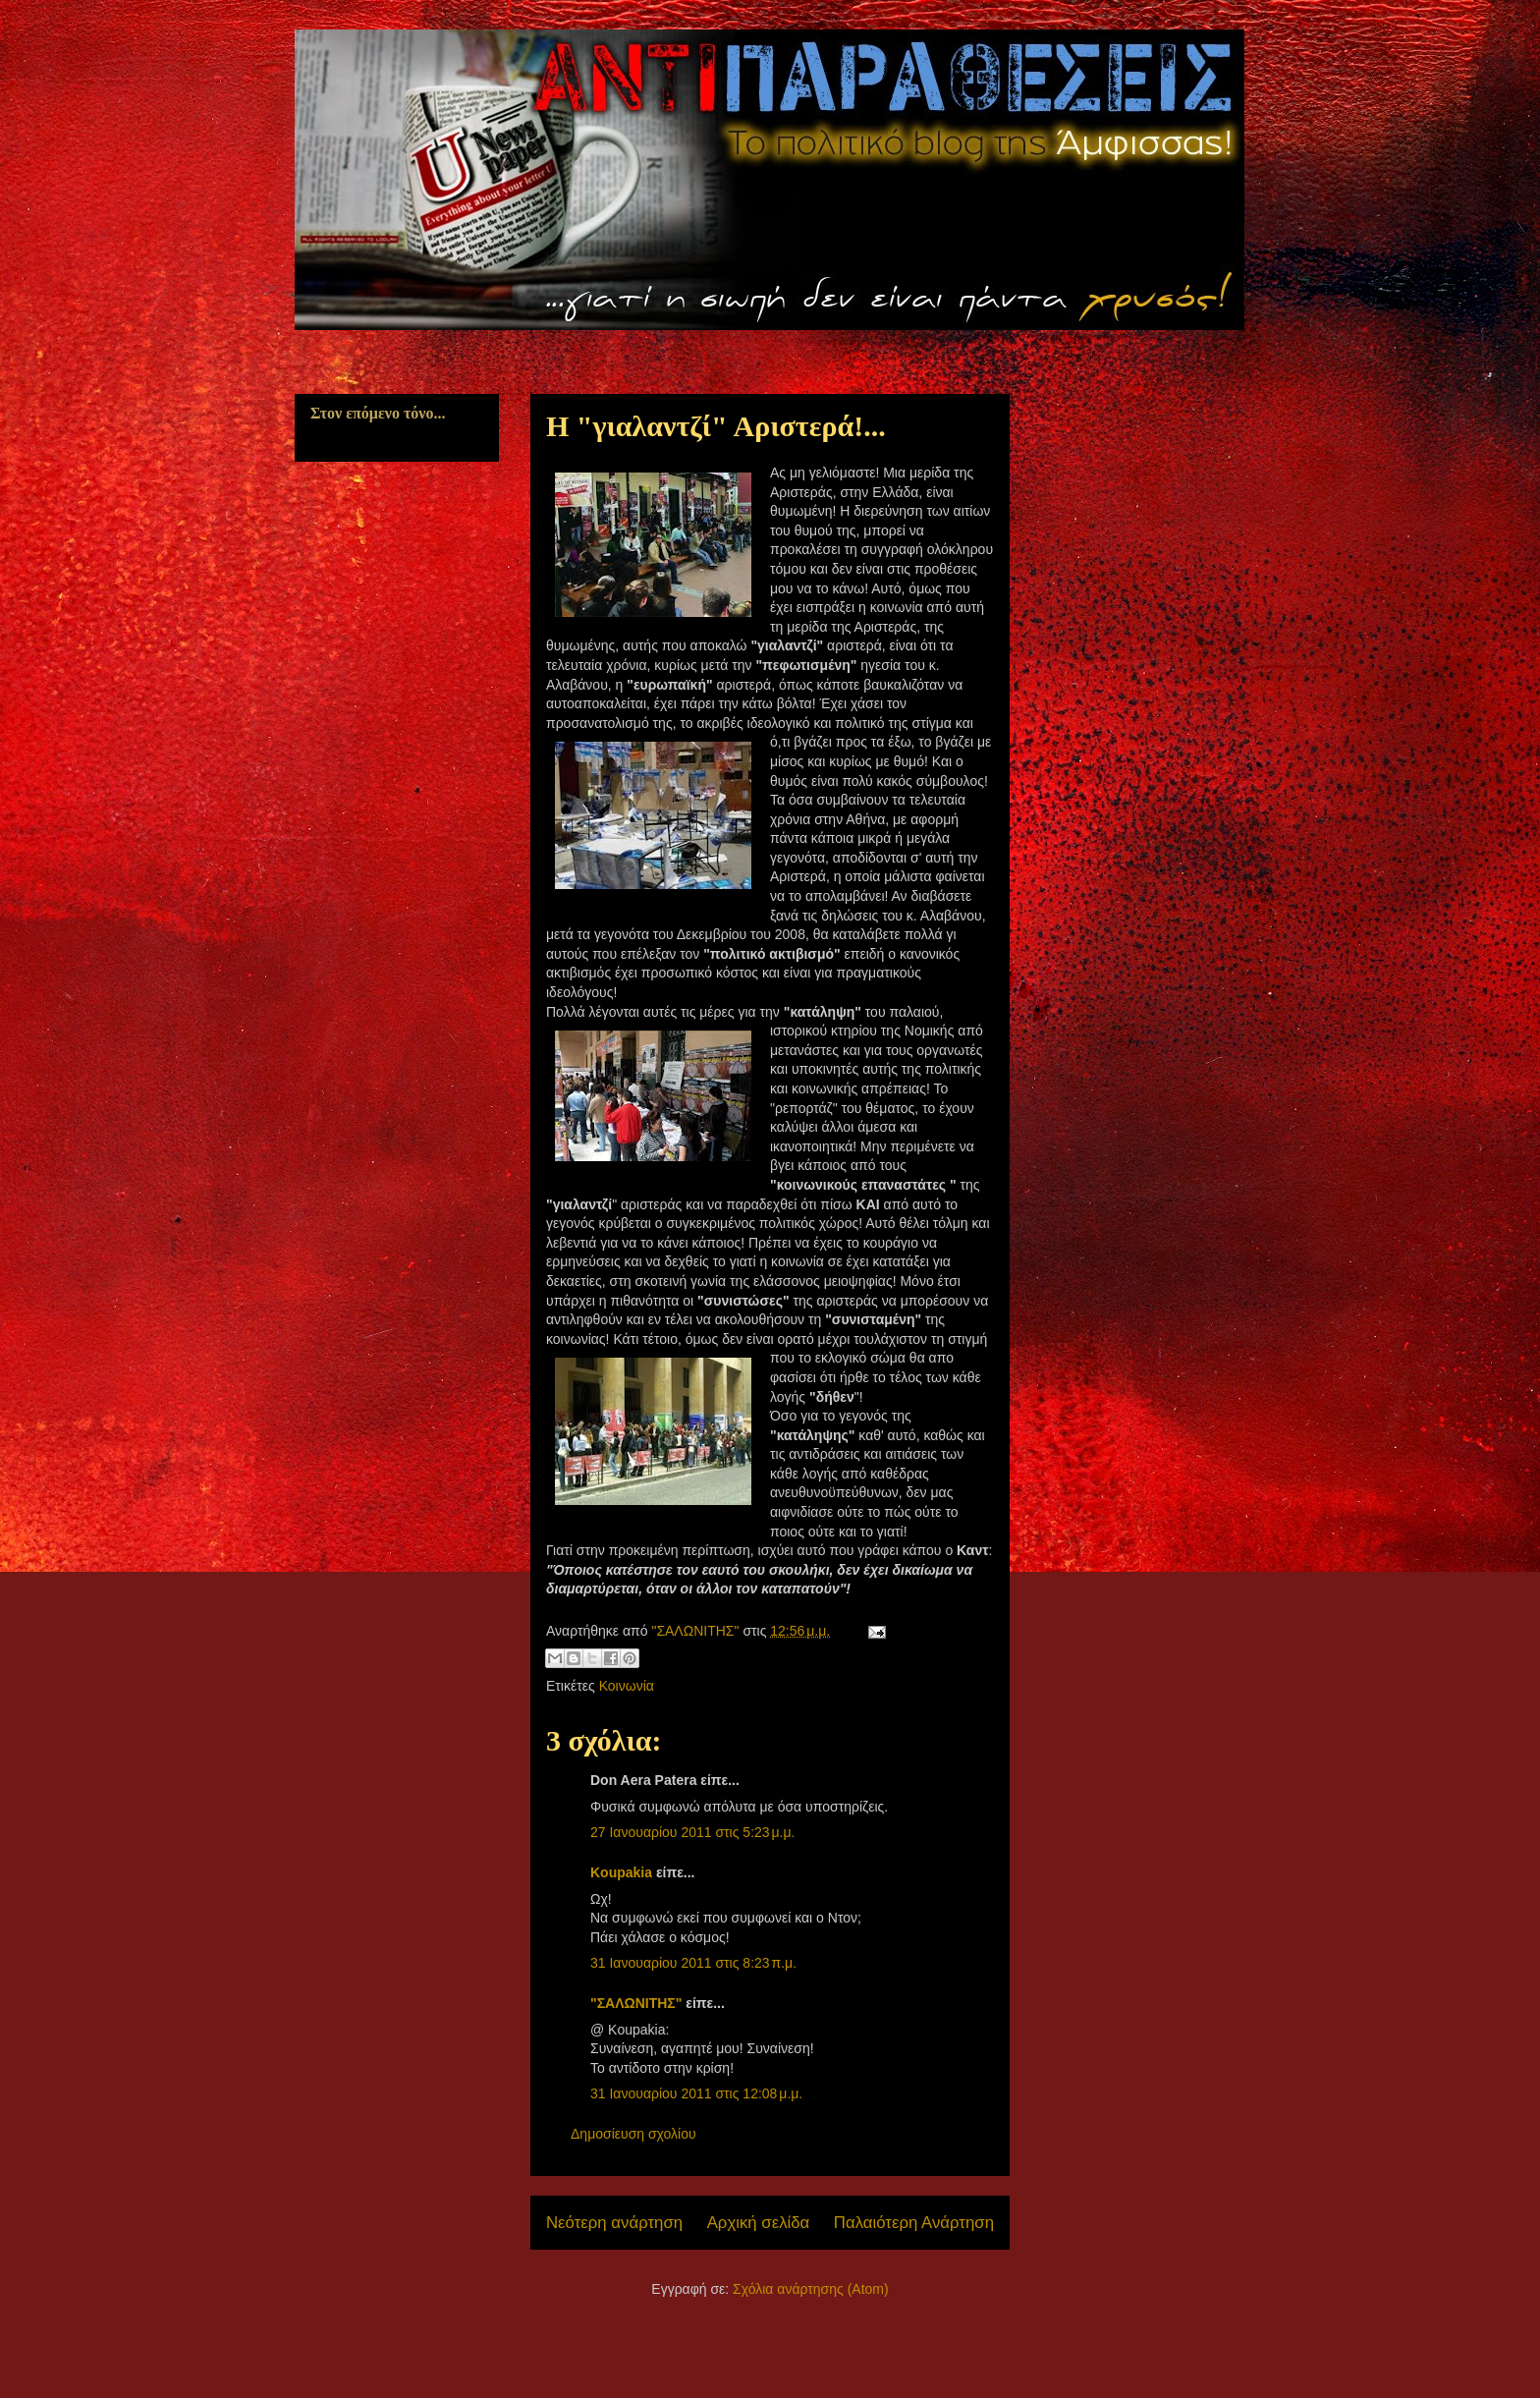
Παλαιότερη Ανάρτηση (914, 2222)
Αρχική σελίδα (758, 2222)
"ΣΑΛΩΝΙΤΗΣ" (636, 2003)
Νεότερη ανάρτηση (614, 2222)
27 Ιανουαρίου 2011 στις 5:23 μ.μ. (692, 1832)
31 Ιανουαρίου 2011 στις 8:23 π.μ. (693, 1963)
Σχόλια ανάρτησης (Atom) (811, 2289)
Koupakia (621, 1872)
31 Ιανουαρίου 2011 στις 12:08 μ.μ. (696, 2093)
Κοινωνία (626, 1686)
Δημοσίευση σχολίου (633, 2134)
